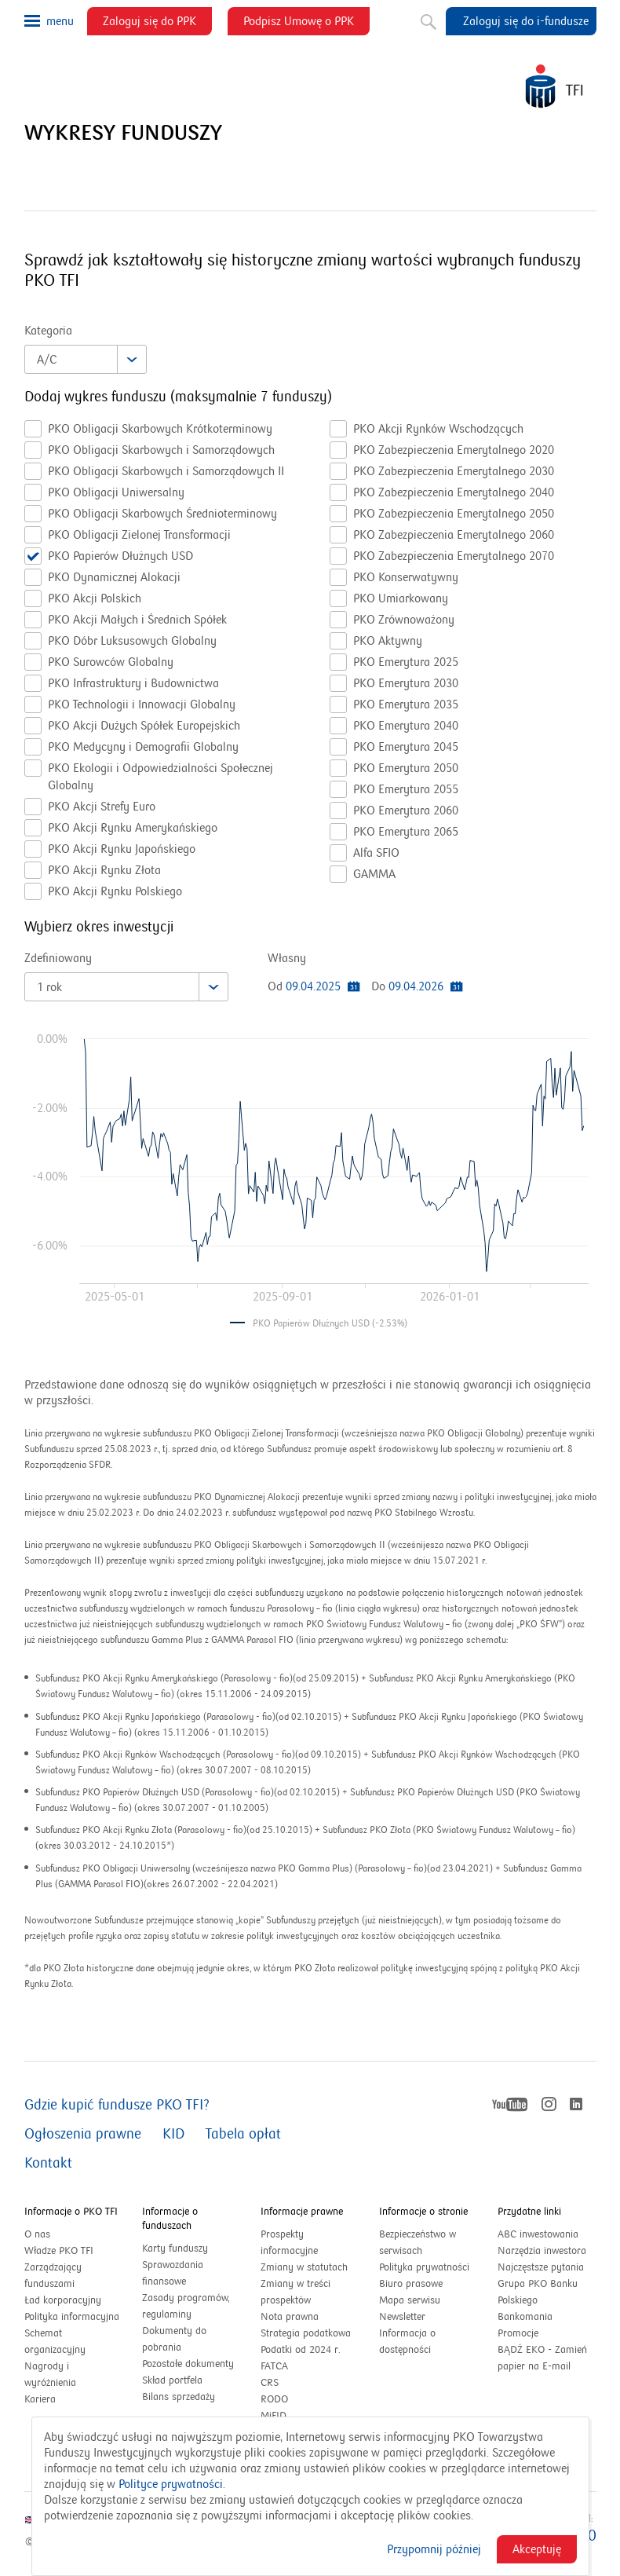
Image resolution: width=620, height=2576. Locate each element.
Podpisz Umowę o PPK (306, 24)
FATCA (274, 2366)
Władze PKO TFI (58, 2251)
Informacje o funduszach (170, 2218)
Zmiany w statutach (310, 2267)
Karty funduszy (175, 2248)
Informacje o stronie (423, 2211)
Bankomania (542, 2317)
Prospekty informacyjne (289, 2242)
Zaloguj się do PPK (157, 24)
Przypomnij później (434, 2549)
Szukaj (427, 18)
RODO (274, 2399)
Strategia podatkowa (306, 2333)
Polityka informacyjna (71, 2317)
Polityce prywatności (171, 2484)
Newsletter (402, 2317)
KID (173, 2134)
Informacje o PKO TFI (71, 2211)
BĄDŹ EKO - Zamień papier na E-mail (542, 2358)
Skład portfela (189, 2381)
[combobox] (85, 359)
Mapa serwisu (409, 2300)
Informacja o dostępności (407, 2341)
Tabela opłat (243, 2134)
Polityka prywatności (424, 2267)
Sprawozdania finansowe (172, 2273)
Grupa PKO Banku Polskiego (538, 2293)
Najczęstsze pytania (541, 2267)
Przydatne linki (529, 2211)
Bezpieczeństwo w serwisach (417, 2242)
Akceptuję (536, 2549)
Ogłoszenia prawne (82, 2134)
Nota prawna (290, 2317)
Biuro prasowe (411, 2284)
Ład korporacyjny (62, 2300)
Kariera (40, 2399)
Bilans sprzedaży (178, 2397)
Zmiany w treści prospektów (303, 2293)
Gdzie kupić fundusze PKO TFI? (117, 2105)
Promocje (518, 2333)
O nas (37, 2234)
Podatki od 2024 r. (310, 2350)
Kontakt (48, 2163)
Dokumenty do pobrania (174, 2339)
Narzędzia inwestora (542, 2251)
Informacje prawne (302, 2211)
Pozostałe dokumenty (188, 2364)
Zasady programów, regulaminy (186, 2306)
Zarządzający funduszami (53, 2275)
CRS (270, 2383)
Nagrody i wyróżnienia (50, 2374)
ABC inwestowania (538, 2234)
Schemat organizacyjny (55, 2341)
